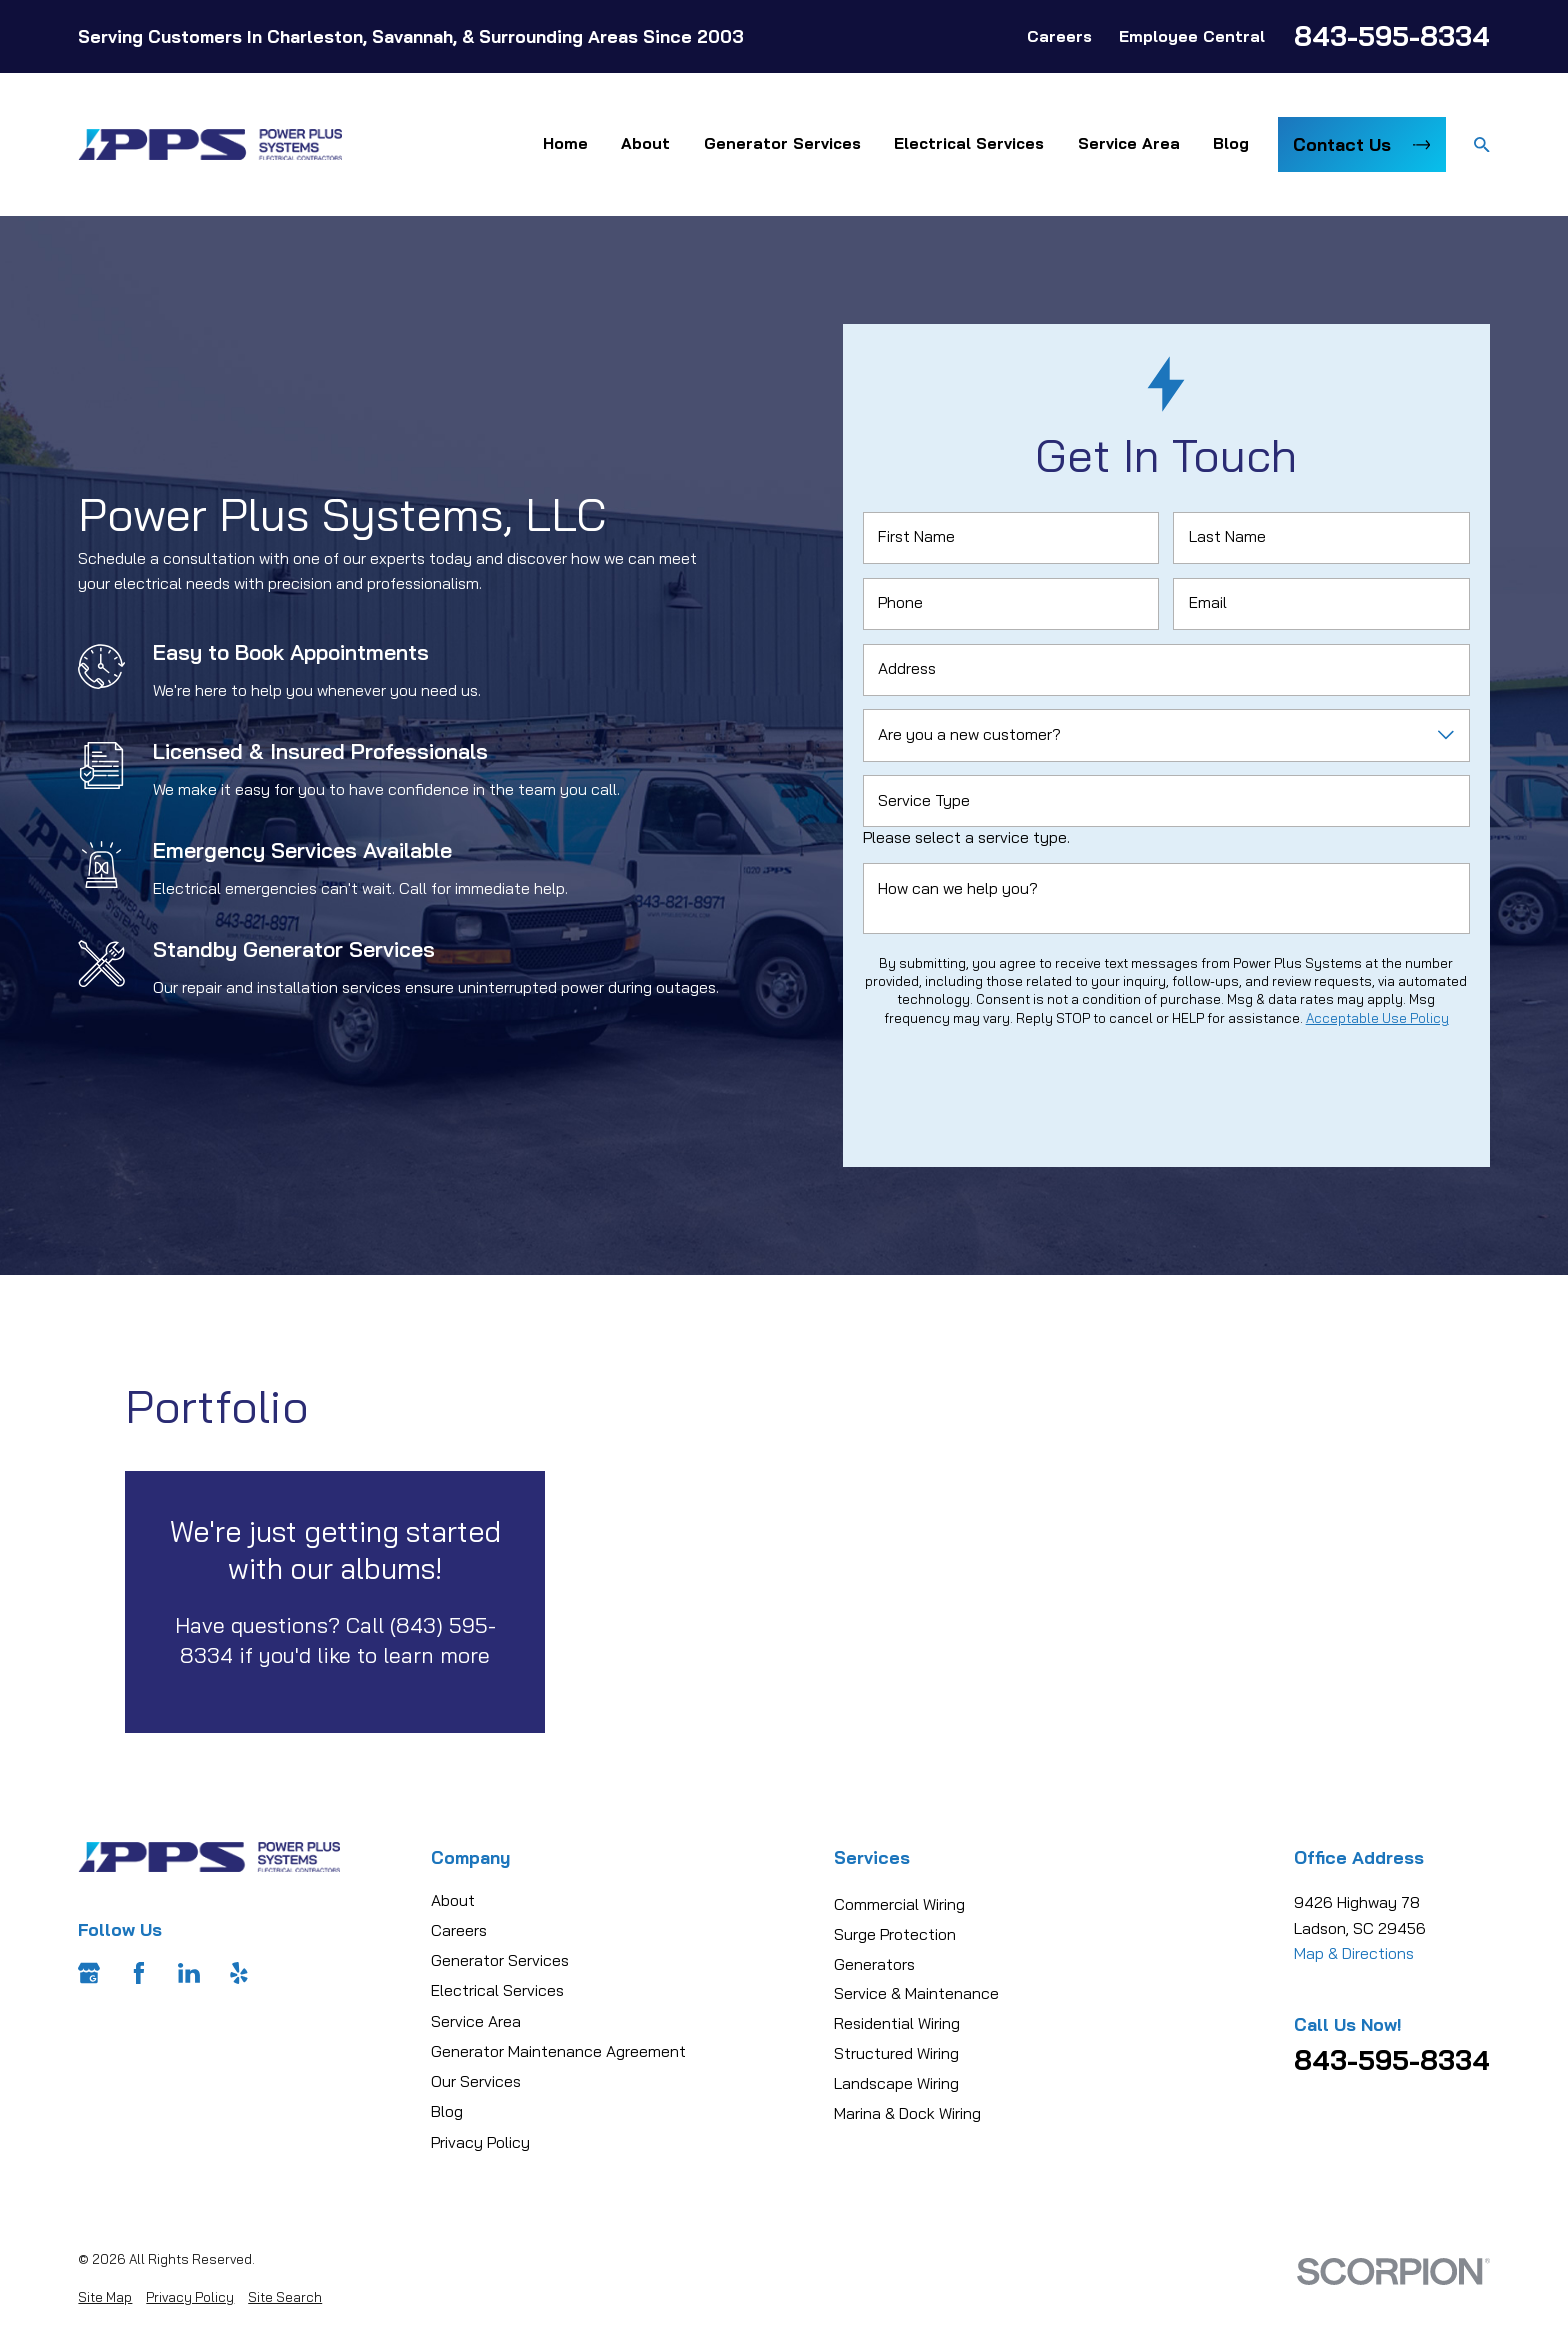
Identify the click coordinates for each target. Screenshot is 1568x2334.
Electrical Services (497, 1990)
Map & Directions (1354, 1953)
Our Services (476, 2081)
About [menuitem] (645, 143)
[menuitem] (105, 2297)
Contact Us (1361, 144)
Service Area (476, 2021)
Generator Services (500, 1960)
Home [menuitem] (565, 143)
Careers (1059, 36)
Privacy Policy (480, 2142)
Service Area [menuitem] (1129, 143)
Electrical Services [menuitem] (969, 143)
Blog (447, 2111)
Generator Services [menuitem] (782, 143)
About (453, 1900)
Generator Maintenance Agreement (558, 2051)
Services (872, 1857)
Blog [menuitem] (1231, 143)
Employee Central (1192, 36)
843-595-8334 (1392, 36)
